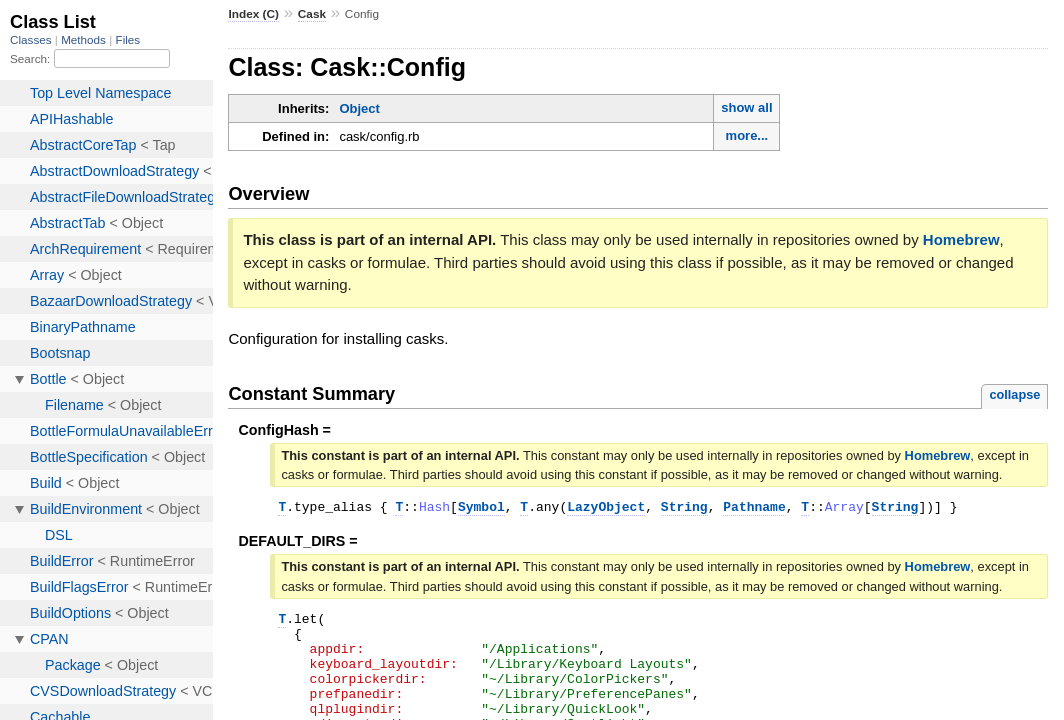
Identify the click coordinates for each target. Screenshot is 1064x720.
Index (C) (253, 14)
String (684, 509)
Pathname (754, 509)
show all (746, 107)
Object (359, 108)
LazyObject (606, 509)
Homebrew (961, 239)
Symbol (481, 509)
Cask (312, 14)
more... (747, 135)
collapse (1014, 394)
